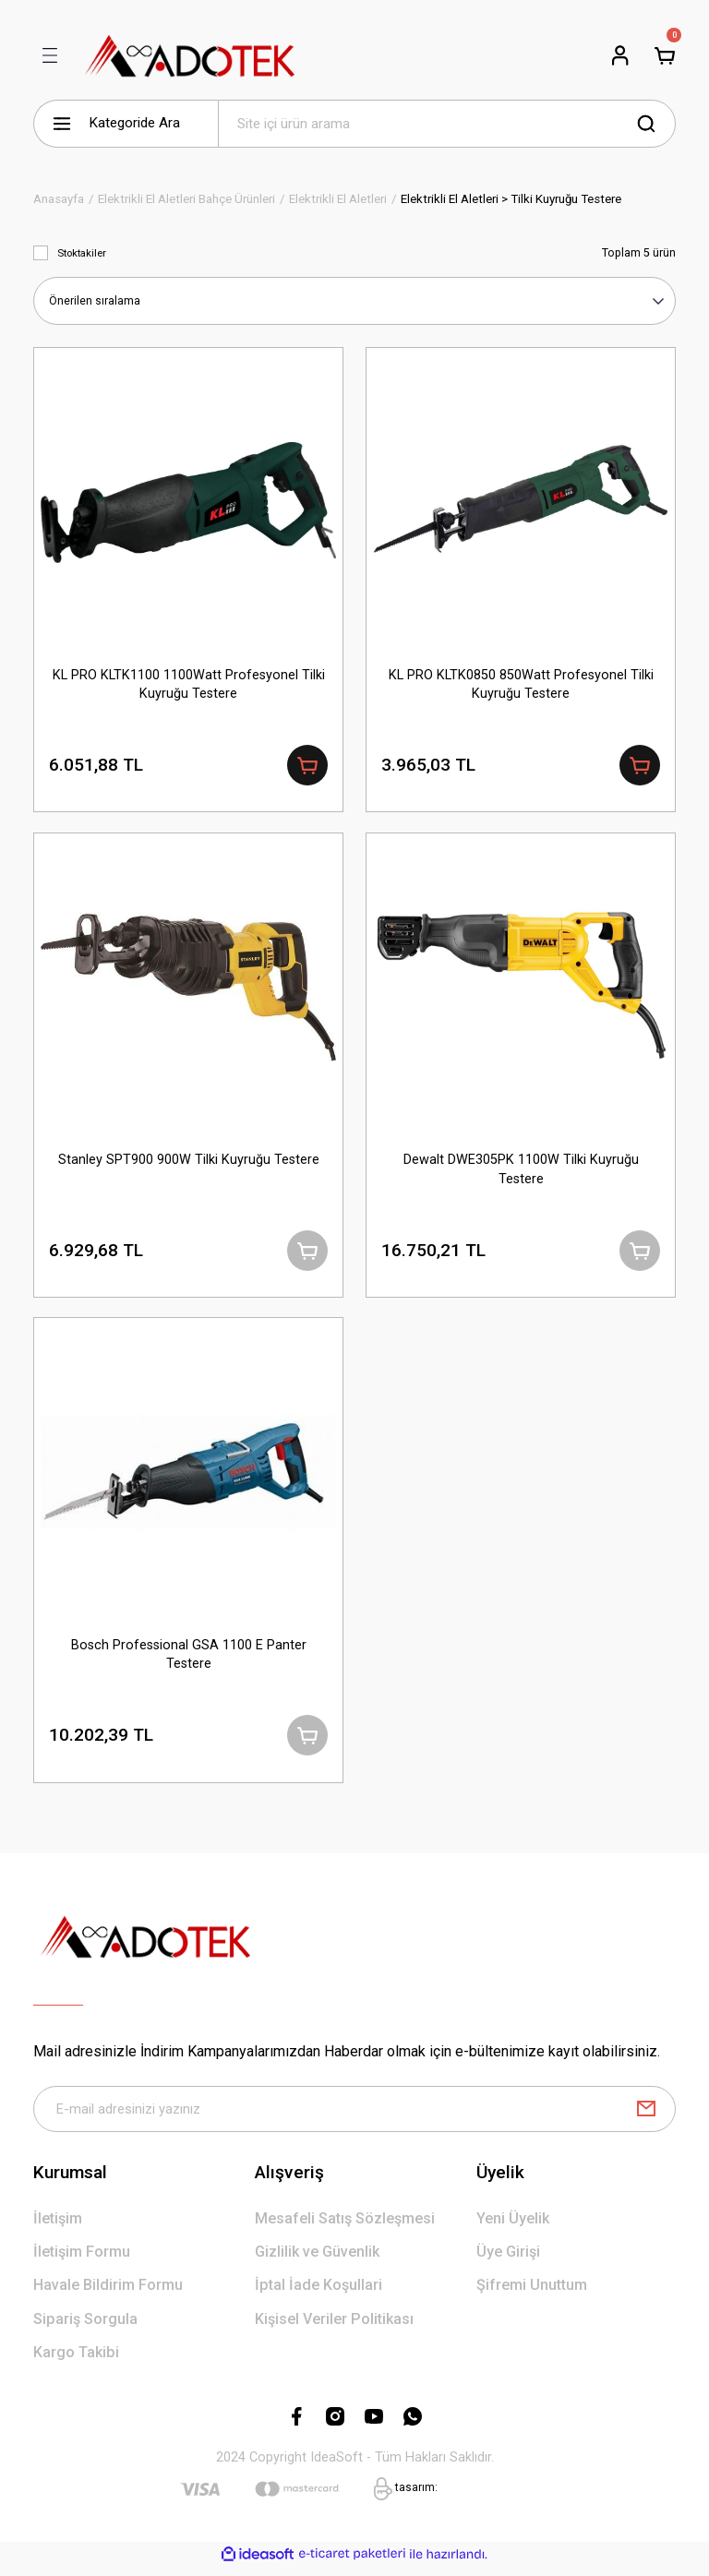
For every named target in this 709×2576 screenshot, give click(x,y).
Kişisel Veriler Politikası (334, 2327)
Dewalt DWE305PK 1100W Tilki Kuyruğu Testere (521, 1171)
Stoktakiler (81, 252)
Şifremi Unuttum (531, 2294)
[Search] (447, 124)
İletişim (57, 2226)
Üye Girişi (508, 2260)
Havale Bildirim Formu (108, 2294)
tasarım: (416, 2495)
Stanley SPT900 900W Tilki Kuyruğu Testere (188, 1161)
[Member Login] (620, 55)
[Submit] (646, 2117)
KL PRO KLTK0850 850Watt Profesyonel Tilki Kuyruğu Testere (521, 683)
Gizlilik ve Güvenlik (317, 2260)
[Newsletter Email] (354, 2117)
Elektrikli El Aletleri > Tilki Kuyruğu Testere (511, 199)
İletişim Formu (81, 2260)
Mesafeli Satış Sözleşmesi (345, 2226)
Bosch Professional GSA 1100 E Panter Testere (188, 1659)
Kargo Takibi (76, 2360)
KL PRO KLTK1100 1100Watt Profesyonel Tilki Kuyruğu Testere (189, 683)
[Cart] (665, 55)
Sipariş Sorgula (85, 2327)
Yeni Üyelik (512, 2226)
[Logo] (191, 55)
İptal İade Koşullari (318, 2294)
